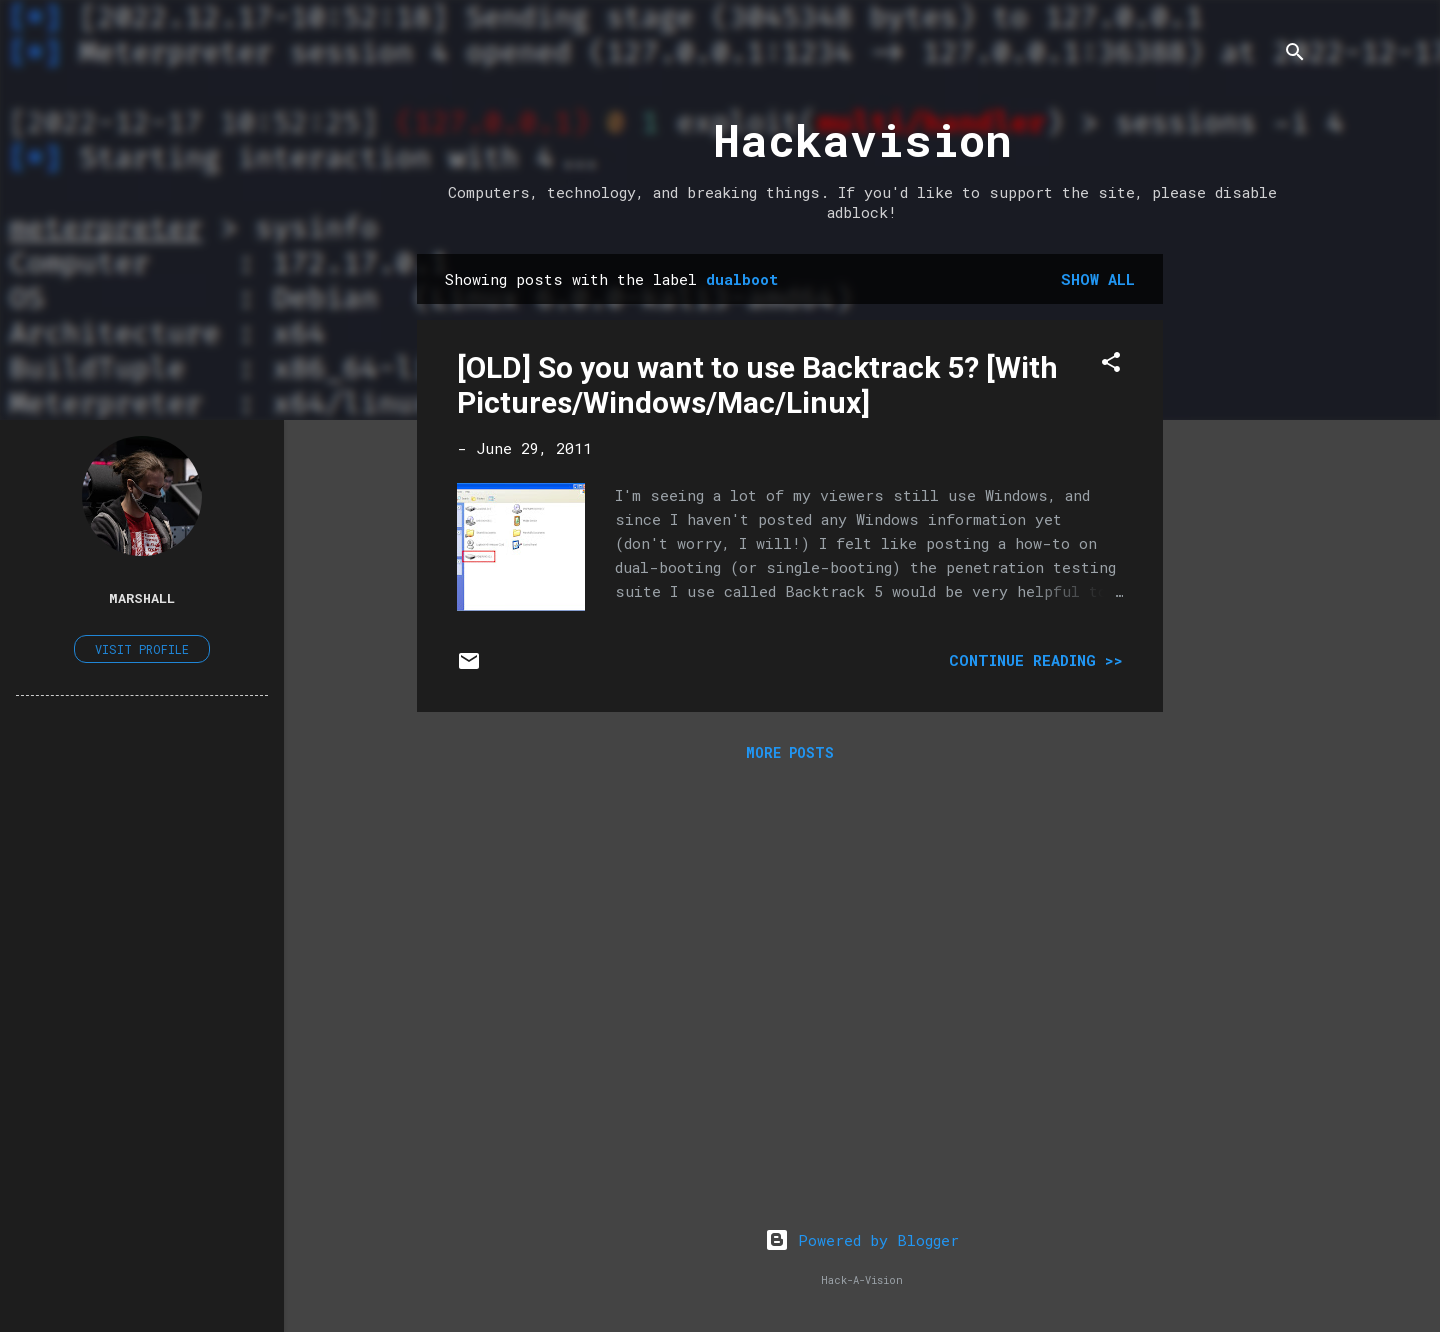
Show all (1098, 279)
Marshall (142, 598)
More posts (790, 752)
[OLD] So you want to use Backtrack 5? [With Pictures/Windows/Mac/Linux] (757, 385)
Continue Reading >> (1036, 660)
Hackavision (862, 139)
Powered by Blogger (862, 1240)
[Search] (1295, 54)
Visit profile (142, 649)
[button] (1111, 365)
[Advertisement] (1243, 554)
